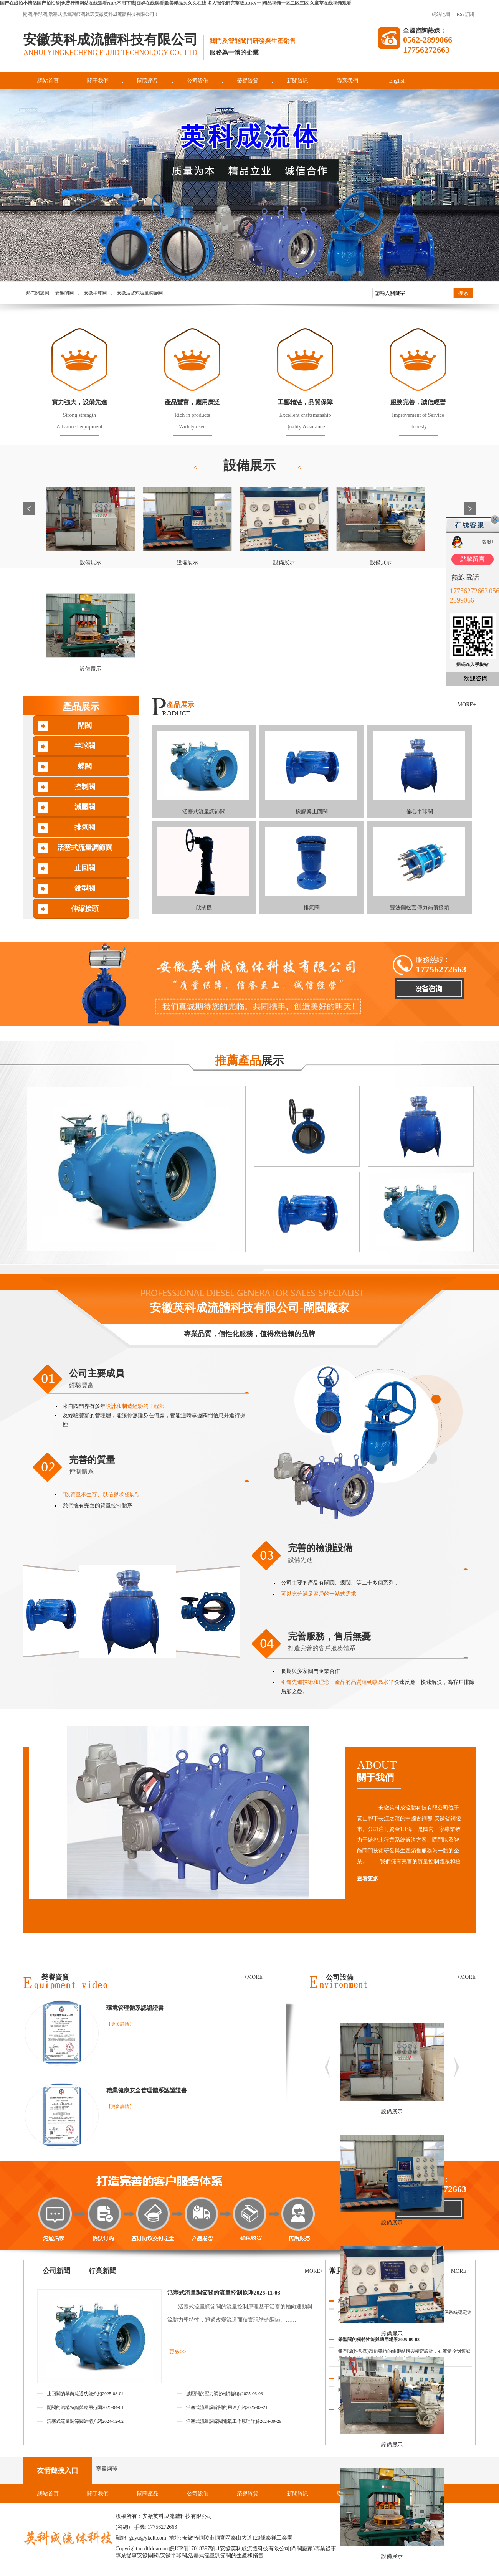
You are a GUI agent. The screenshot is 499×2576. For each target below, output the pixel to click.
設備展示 (249, 465)
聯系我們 (347, 81)
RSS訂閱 (465, 14)
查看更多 (367, 1879)
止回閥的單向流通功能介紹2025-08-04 (85, 2393)
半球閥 (84, 746)
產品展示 (81, 707)
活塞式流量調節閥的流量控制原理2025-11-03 (223, 2293)
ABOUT (416, 1771)
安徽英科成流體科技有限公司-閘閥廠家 (249, 1307)
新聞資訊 (297, 81)
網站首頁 (48, 81)
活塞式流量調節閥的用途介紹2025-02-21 (227, 2407)
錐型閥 (84, 888)
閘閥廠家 (302, 2548)
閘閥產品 (148, 81)
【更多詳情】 (120, 2024)
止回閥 (84, 868)
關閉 (495, 519)
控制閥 (84, 786)
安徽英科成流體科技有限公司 (110, 39)
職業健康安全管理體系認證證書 (146, 2090)
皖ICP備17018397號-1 (194, 2548)
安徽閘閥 (64, 293)
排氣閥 (84, 827)
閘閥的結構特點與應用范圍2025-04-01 (85, 2407)
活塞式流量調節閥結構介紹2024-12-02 (85, 2421)
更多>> (177, 2352)
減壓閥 (84, 807)
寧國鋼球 (106, 2469)
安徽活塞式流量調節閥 (140, 293)
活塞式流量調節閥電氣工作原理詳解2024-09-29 (233, 2421)
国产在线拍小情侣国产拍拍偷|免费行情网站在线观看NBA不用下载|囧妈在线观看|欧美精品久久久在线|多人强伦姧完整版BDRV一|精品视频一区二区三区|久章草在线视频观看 (175, 3)
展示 (249, 1060)
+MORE (466, 1977)
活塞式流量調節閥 (84, 847)
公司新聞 (56, 2271)
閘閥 (85, 725)
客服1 (488, 541)
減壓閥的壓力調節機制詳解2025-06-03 (224, 2393)
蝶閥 (85, 766)
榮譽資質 (247, 81)
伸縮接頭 (85, 908)
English (397, 81)
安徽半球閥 (95, 293)
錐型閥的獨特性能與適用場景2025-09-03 (379, 2339)
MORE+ (467, 704)
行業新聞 (102, 2271)
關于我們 (98, 81)
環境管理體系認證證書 (135, 2008)
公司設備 (197, 81)
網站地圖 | (442, 14)
